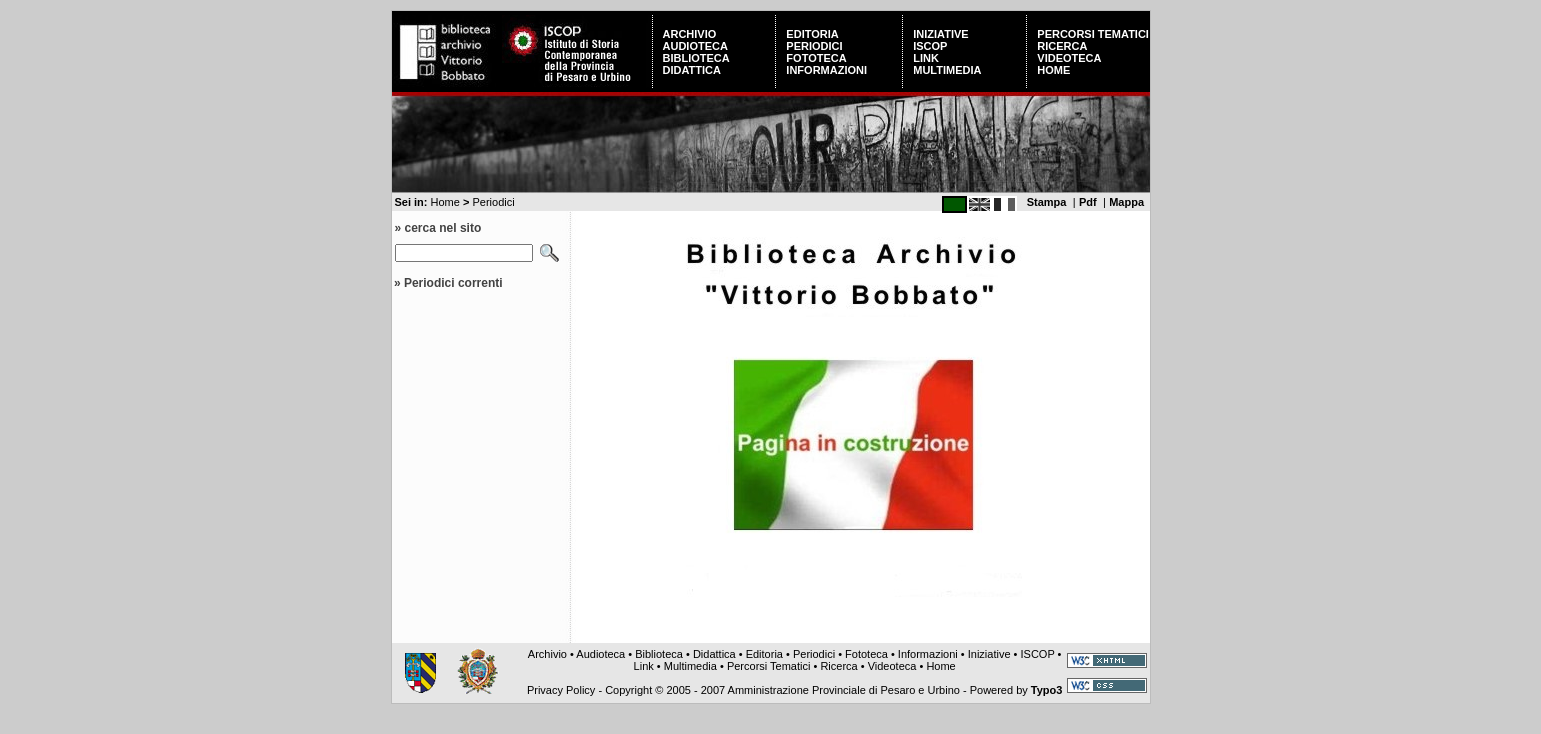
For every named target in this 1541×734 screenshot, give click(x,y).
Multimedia (947, 70)
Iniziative (940, 34)
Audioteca (695, 46)
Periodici (814, 46)
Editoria (812, 34)
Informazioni (826, 70)
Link (926, 58)
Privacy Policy (561, 690)
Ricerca (1062, 46)
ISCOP (930, 46)
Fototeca (816, 58)
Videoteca (1069, 58)
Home (1053, 70)
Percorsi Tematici (1093, 34)
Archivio (690, 34)
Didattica (692, 70)
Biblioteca (696, 58)
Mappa (1126, 202)
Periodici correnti (453, 283)
